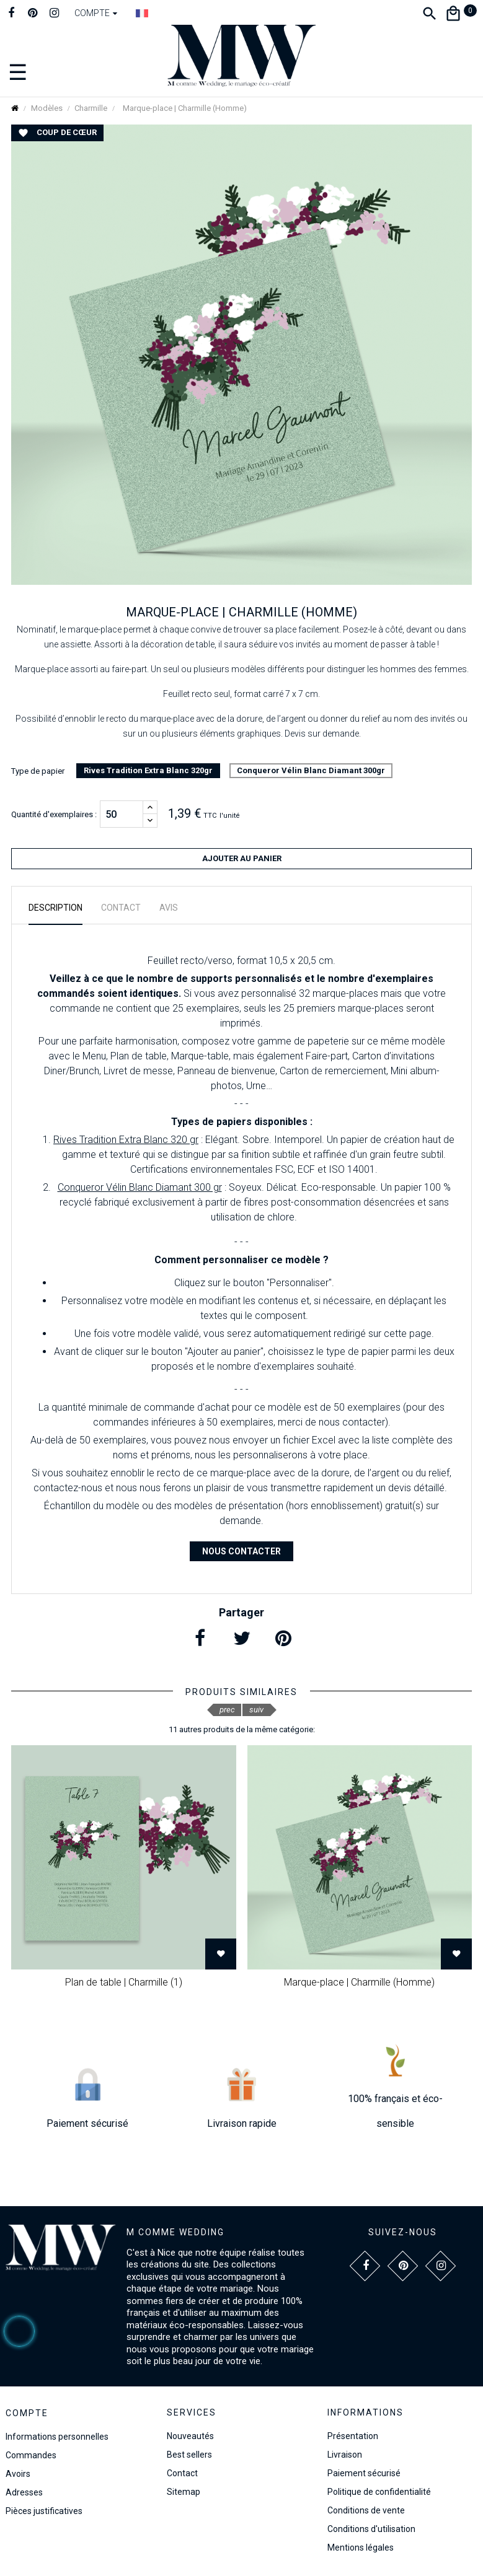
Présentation (352, 2436)
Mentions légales (360, 2547)
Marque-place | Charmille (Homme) (359, 1982)
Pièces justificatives (44, 2511)
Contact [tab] (121, 908)
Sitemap (183, 2492)
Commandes (31, 2455)
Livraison (344, 2455)
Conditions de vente (366, 2510)
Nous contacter (241, 1551)
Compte (27, 2413)
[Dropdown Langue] (141, 13)
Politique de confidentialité (379, 2492)
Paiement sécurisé (364, 2473)
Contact (182, 2473)
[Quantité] (121, 814)
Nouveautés (190, 2436)
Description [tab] (55, 908)
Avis (168, 908)
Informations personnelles (57, 2437)
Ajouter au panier (241, 858)
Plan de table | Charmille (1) (123, 1982)
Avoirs (18, 2474)
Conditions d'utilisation (371, 2529)
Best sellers (189, 2455)
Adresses (24, 2492)
